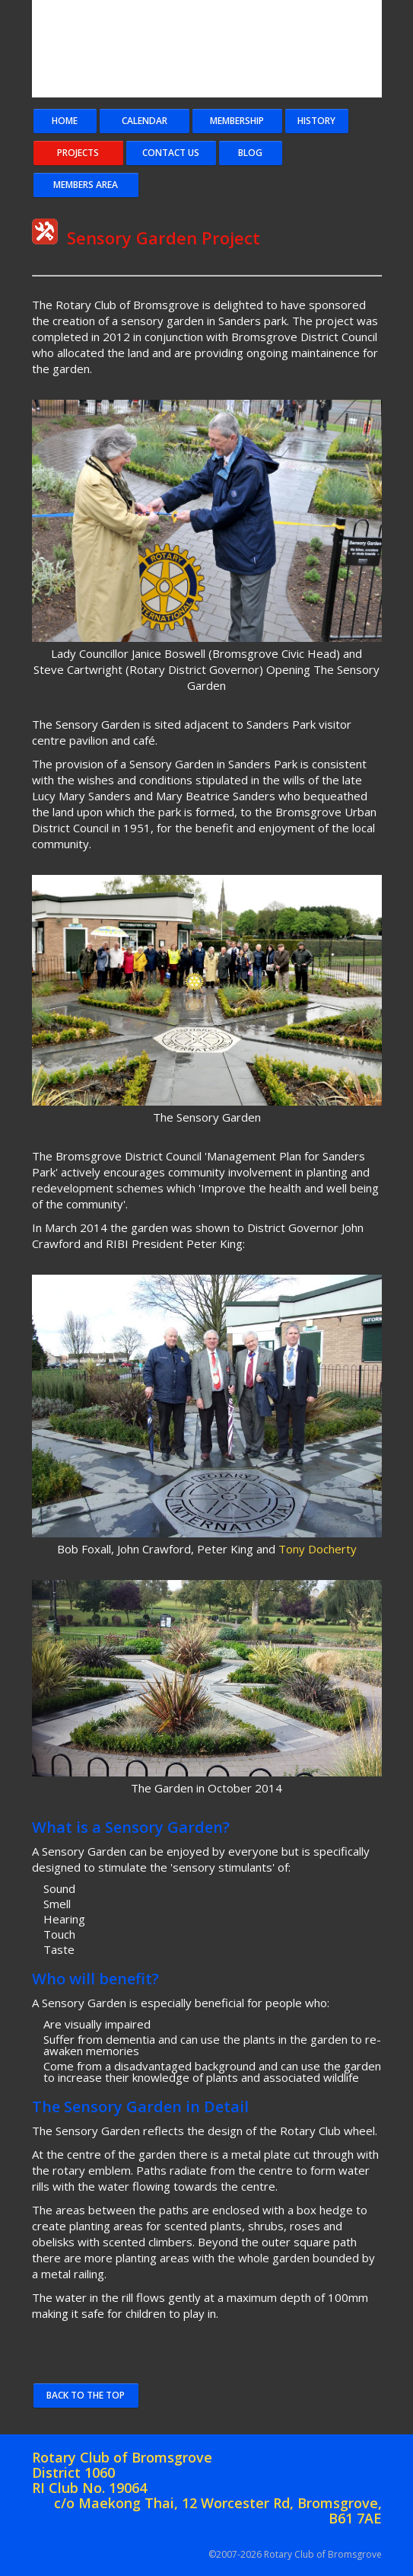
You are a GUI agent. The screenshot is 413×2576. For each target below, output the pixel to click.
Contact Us (170, 152)
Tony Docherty (317, 1548)
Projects (78, 152)
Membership (237, 120)
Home (65, 120)
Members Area (85, 184)
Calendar (144, 120)
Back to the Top (85, 2395)
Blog (250, 152)
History (316, 120)
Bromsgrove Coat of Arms (222, 49)
